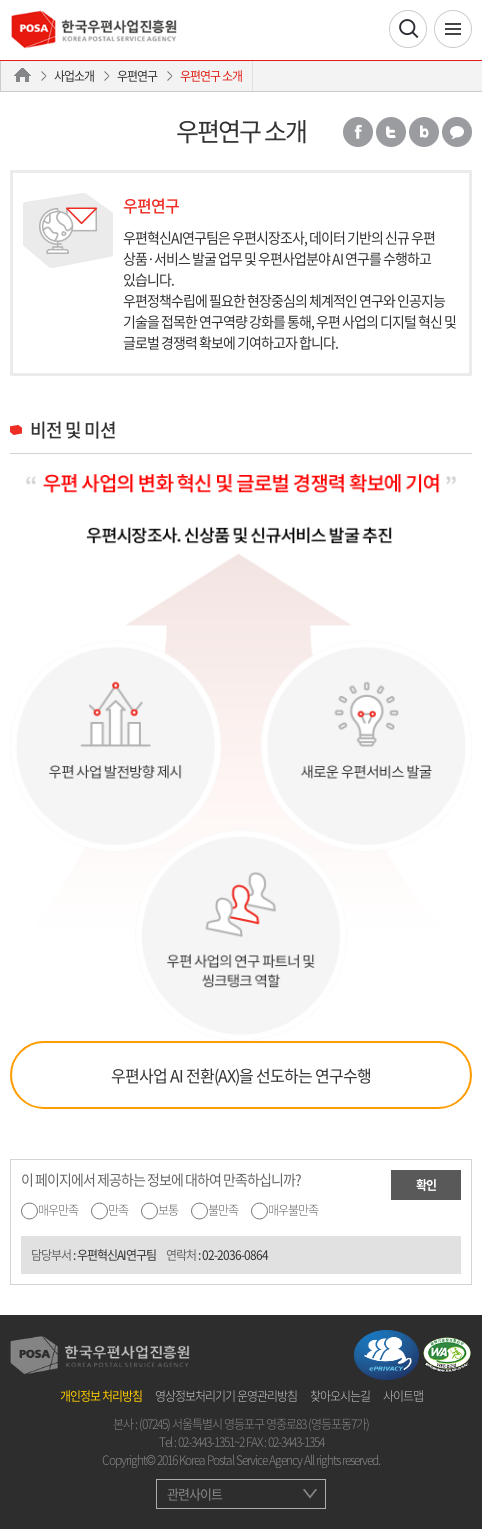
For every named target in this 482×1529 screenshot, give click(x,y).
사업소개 (74, 76)
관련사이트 (194, 1493)
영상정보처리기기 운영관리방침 (226, 1396)
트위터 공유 (391, 132)
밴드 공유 (424, 132)
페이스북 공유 (358, 132)
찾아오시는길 (340, 1396)
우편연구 (137, 76)
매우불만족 (293, 1210)
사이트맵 (403, 1396)
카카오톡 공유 (457, 132)
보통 (168, 1210)
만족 (118, 1210)
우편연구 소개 (211, 76)
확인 (426, 1185)
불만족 (223, 1210)
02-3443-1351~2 (211, 1442)
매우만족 (58, 1210)
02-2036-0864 (235, 1255)
